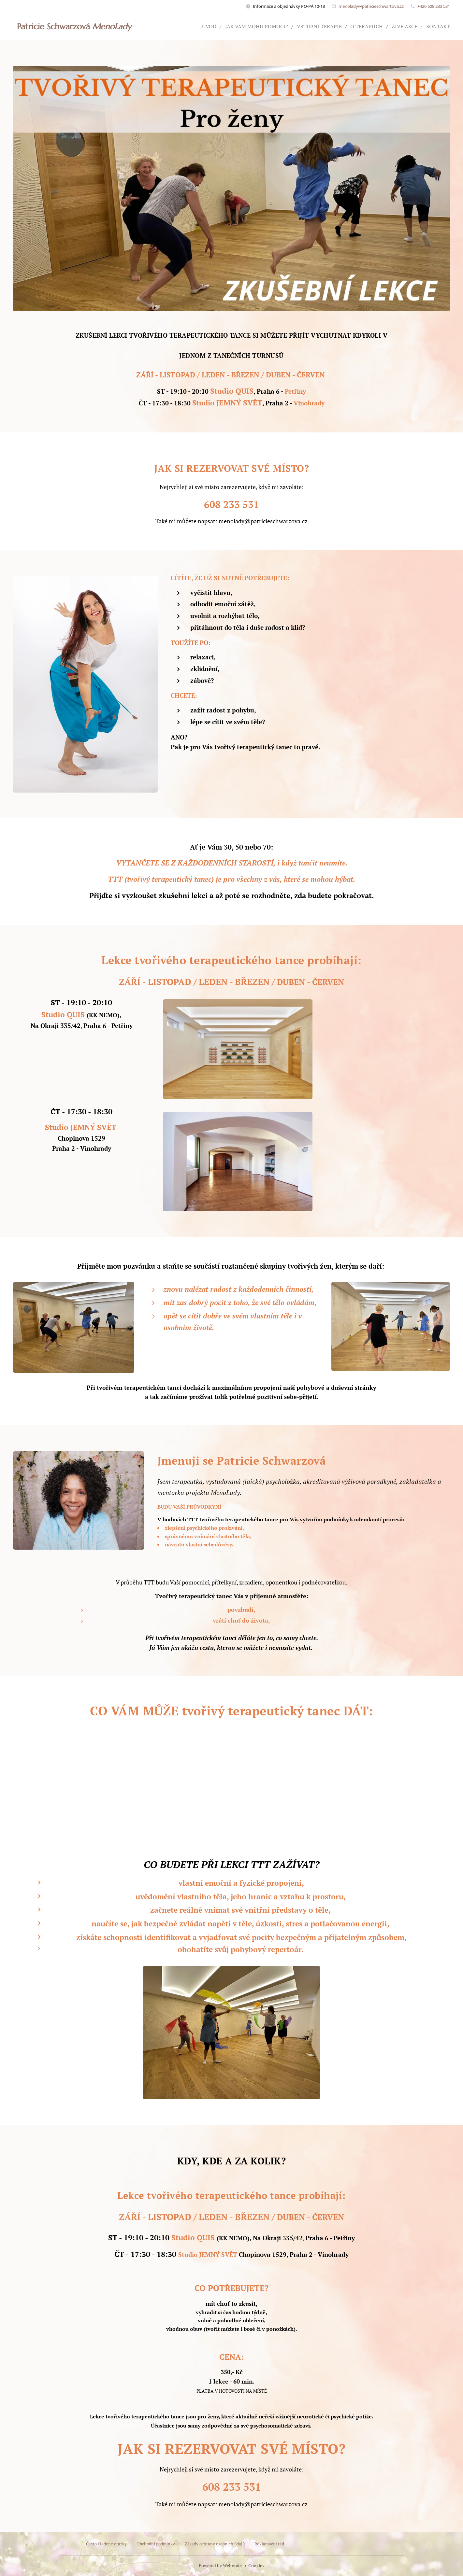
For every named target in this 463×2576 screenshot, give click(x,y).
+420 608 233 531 (433, 6)
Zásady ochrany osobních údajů (214, 2544)
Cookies (256, 2565)
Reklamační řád (269, 2544)
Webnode (232, 2565)
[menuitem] (194, 26)
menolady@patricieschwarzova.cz (263, 521)
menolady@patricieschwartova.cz (371, 6)
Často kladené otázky (106, 2544)
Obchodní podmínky (155, 2544)
